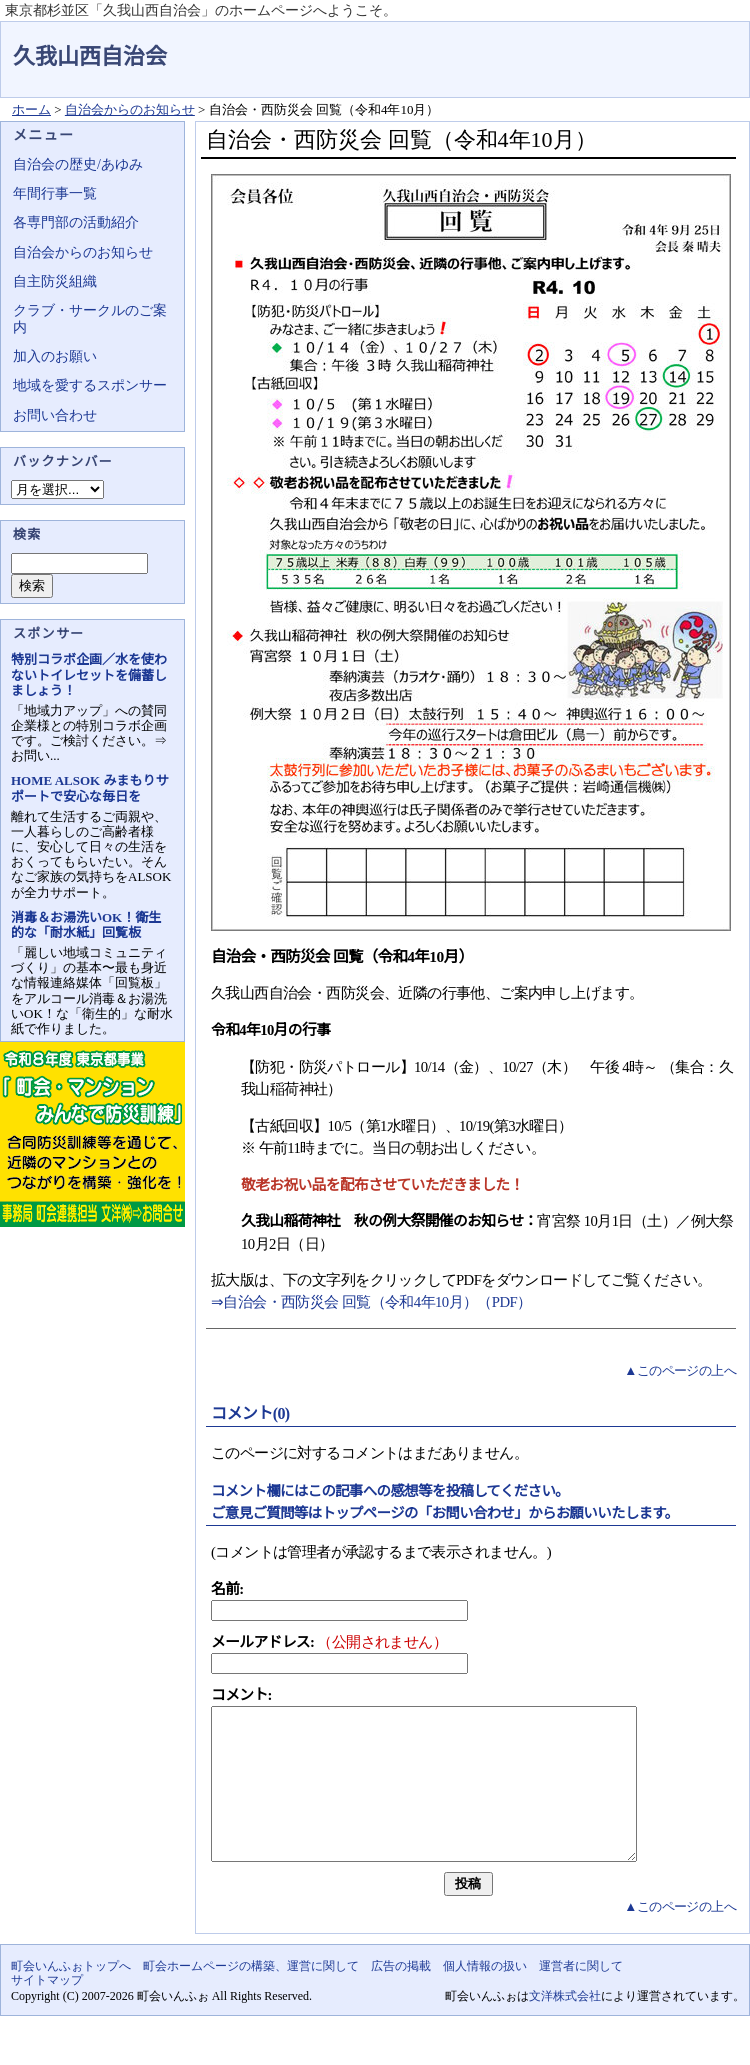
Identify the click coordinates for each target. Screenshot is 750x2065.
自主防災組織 (55, 281)
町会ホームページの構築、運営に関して (251, 1996)
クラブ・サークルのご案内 (90, 318)
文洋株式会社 (565, 2026)
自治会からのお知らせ (130, 109)
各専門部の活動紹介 (76, 222)
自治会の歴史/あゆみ (78, 164)
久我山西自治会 (90, 56)
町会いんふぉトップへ (71, 1996)
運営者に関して (581, 1996)
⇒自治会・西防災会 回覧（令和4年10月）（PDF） (371, 1302)
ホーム (31, 109)
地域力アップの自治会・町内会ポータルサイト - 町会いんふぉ (675, 44)
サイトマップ (47, 2010)
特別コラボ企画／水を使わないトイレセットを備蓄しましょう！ (89, 674)
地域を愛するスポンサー (90, 385)
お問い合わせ (55, 415)
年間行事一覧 (55, 193)
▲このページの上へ (680, 1370)
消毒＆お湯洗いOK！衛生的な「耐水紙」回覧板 (86, 925)
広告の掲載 (401, 1996)
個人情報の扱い (485, 1996)
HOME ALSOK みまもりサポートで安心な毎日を (89, 788)
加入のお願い (55, 356)
